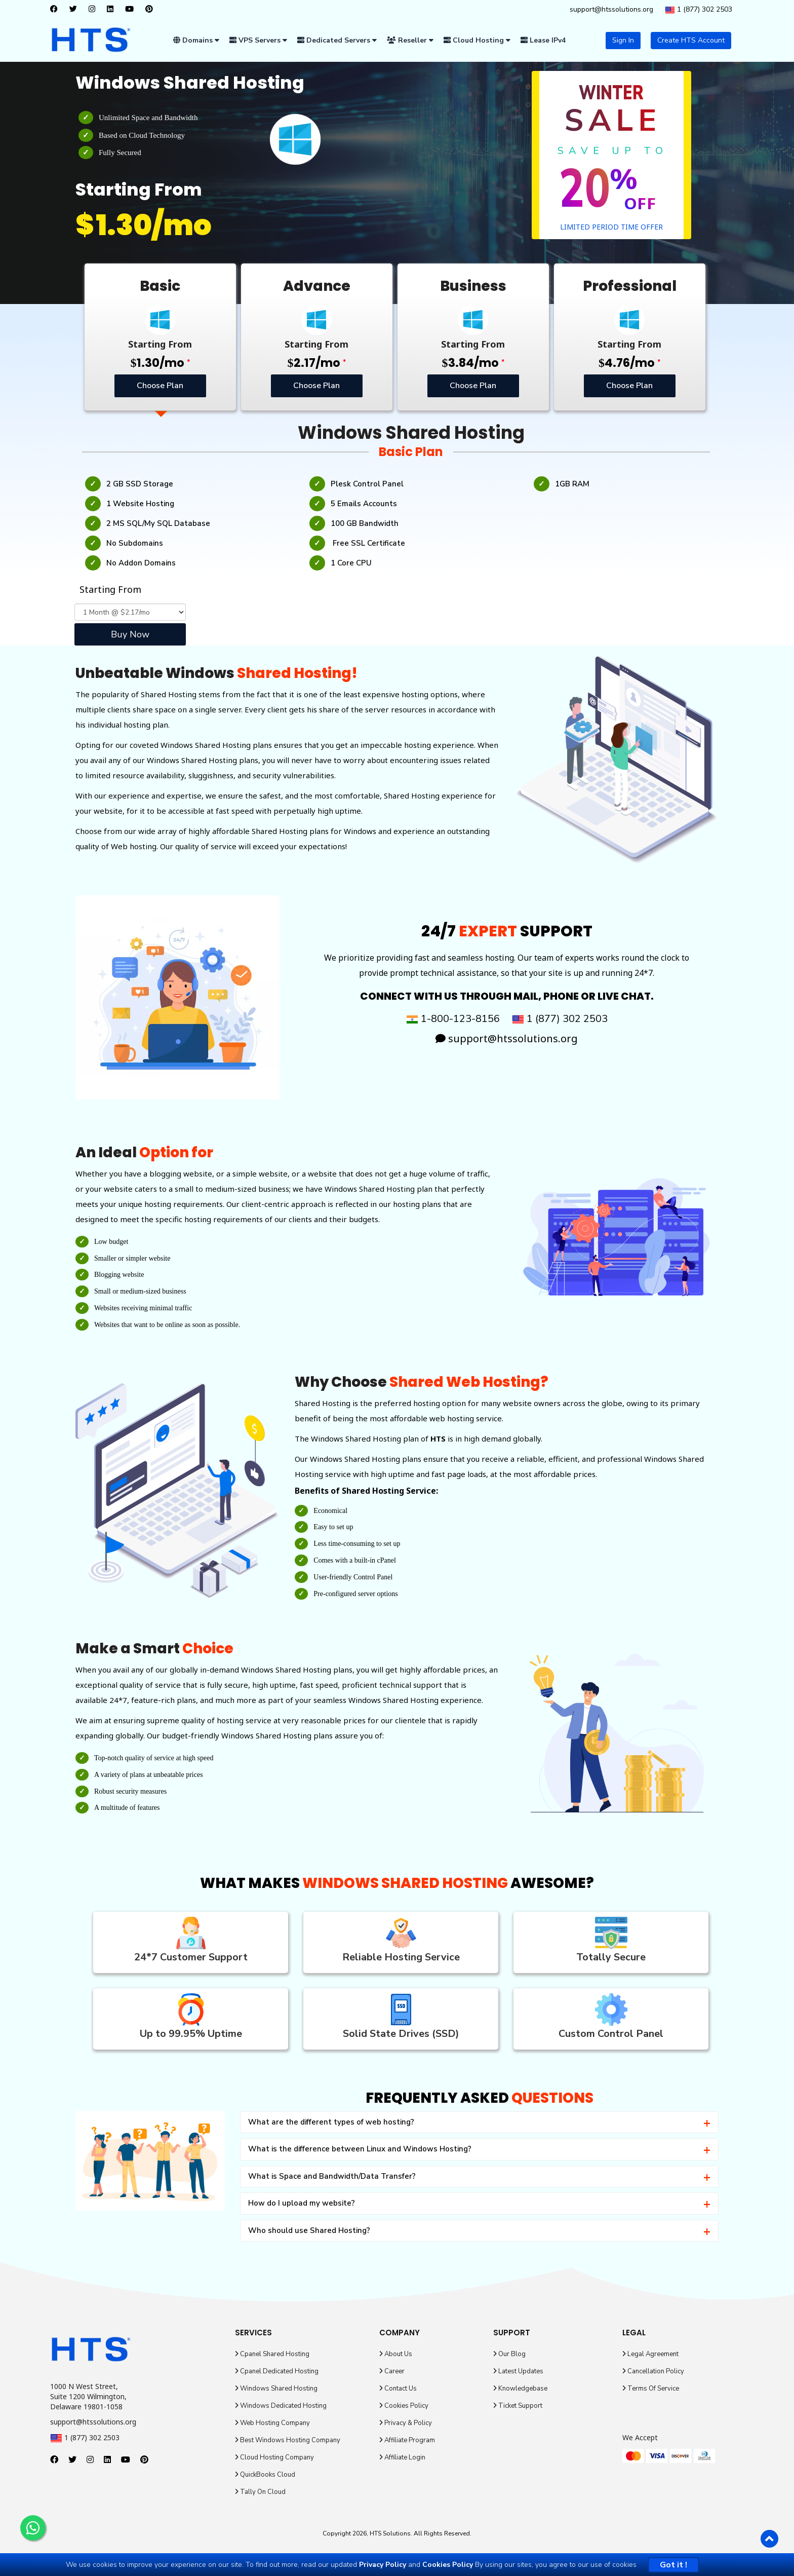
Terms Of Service (650, 2388)
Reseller (410, 40)
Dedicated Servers (337, 40)
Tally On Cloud (260, 2491)
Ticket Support (517, 2405)
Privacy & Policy (405, 2423)
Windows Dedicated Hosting (281, 2405)
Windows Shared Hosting (276, 2388)
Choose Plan (160, 385)
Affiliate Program (407, 2440)
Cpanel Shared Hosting (272, 2354)
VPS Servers (258, 40)
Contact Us (398, 2388)
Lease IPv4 (543, 40)
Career (392, 2371)
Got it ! (673, 2564)
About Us (395, 2354)
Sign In (623, 40)
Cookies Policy (403, 2405)
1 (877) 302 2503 (698, 10)
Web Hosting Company (272, 2423)
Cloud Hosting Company (274, 2457)
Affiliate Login (402, 2457)
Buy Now (130, 634)
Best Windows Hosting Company (287, 2440)
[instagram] (94, 10)
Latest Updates (518, 2371)
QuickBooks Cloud (265, 2474)
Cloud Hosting (477, 40)
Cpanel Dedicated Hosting (277, 2371)
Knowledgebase (520, 2388)
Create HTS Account (691, 40)
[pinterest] (151, 10)
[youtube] (132, 10)
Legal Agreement (650, 2354)
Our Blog (509, 2354)
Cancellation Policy (653, 2371)
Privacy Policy (382, 2564)
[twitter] (75, 10)
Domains (196, 40)
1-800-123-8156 (453, 1019)
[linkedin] (112, 10)
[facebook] (56, 10)
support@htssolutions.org (611, 9)
